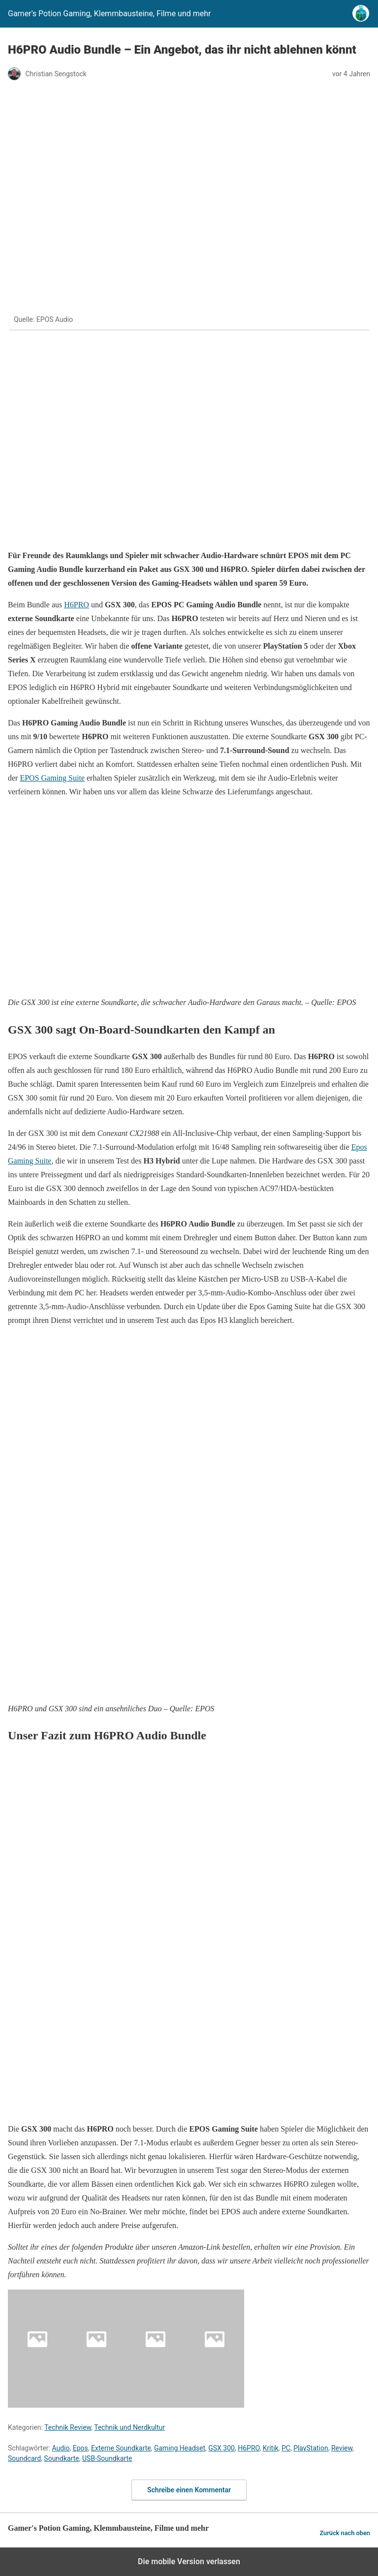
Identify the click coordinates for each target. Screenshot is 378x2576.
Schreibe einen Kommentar (189, 2490)
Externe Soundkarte (121, 2448)
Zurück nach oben (344, 2533)
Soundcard (24, 2458)
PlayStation (310, 2448)
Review (341, 2448)
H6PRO (76, 604)
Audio (60, 2448)
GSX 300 (221, 2448)
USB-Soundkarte (107, 2458)
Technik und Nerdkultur (129, 2427)
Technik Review (67, 2427)
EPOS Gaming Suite (52, 778)
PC (286, 2448)
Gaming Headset (179, 2448)
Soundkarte (61, 2458)
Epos (80, 2448)
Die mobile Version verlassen (189, 2561)
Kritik (271, 2448)
